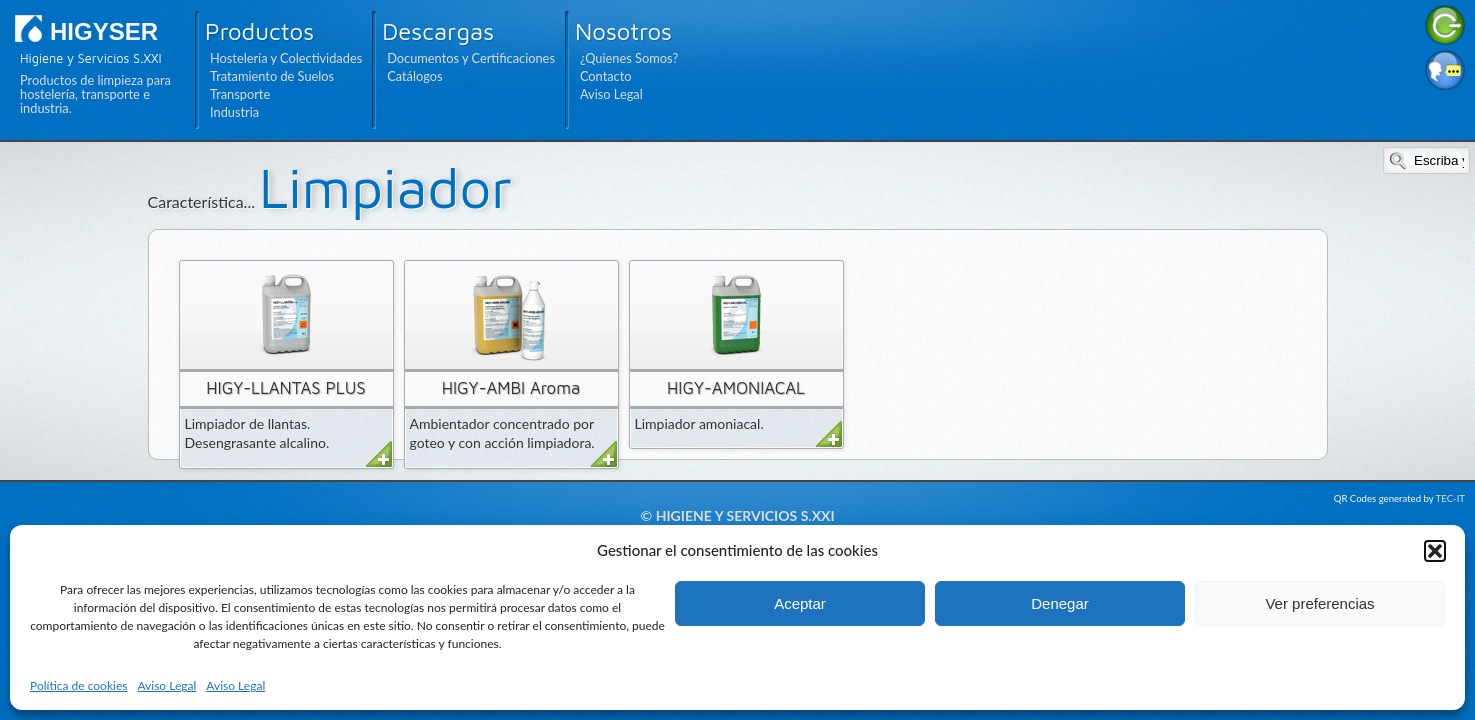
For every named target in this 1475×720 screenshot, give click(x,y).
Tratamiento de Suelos (272, 76)
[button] (1435, 551)
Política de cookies (78, 685)
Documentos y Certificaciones (471, 58)
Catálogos (414, 76)
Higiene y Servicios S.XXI (745, 515)
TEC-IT (1450, 498)
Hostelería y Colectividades (286, 58)
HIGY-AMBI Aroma (511, 388)
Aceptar (800, 603)
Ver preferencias (1319, 603)
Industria (234, 112)
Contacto (606, 76)
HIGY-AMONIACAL (736, 388)
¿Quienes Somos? (629, 58)
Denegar (1060, 603)
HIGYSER (104, 31)
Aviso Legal (166, 685)
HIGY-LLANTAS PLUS (285, 388)
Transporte (240, 94)
